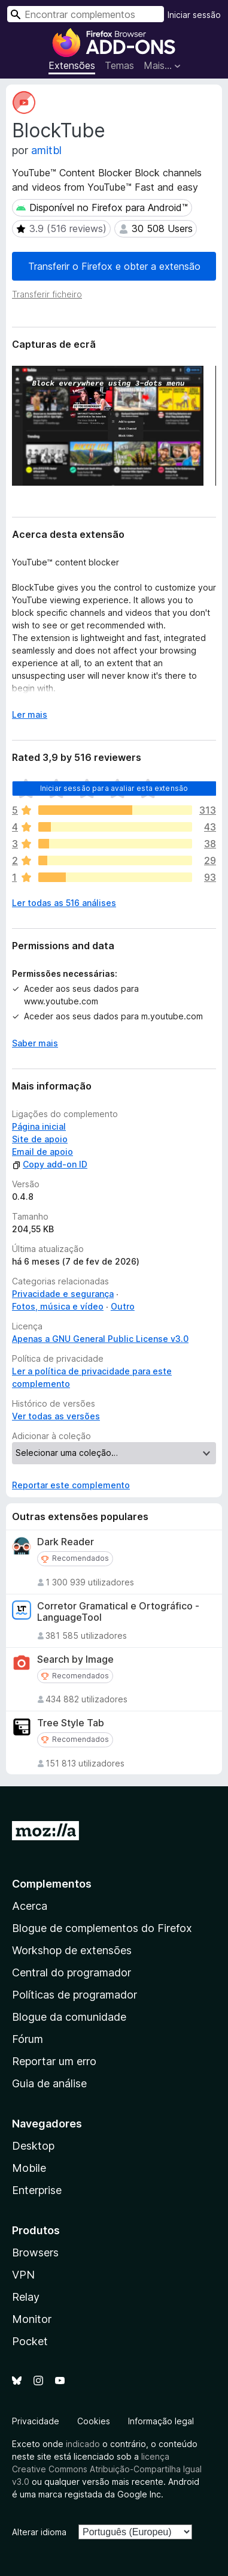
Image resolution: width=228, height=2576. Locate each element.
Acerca (29, 1906)
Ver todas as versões (56, 1416)
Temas (119, 65)
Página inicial (39, 1126)
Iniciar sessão (194, 15)
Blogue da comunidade (69, 2017)
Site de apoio (40, 1139)
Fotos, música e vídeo (58, 1306)
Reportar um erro (54, 2061)
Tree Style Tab (70, 1723)
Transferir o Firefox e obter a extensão (114, 266)
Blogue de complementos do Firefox (102, 1928)
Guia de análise (49, 2083)
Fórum (27, 2039)
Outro (123, 1306)
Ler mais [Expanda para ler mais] (29, 714)
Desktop (33, 2145)
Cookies (93, 2421)
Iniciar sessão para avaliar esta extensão (114, 788)
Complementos (52, 1883)
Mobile (29, 2168)
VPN (23, 2274)
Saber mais (35, 1043)
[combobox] (85, 14)
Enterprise (37, 2190)
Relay (25, 2297)
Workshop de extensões (72, 1950)
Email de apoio (42, 1151)
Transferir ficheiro (47, 294)
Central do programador (71, 1972)
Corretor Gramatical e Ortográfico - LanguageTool (118, 1611)
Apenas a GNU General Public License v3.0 (100, 1339)
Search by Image (75, 1659)
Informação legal (161, 2421)
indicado (83, 2444)
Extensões (71, 65)
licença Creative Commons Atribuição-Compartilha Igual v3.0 (107, 2469)
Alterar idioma (39, 2532)
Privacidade (35, 2421)
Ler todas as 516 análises (64, 903)
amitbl (46, 150)
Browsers (35, 2252)
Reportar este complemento (71, 1485)
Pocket (30, 2341)
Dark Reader (65, 1542)
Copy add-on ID (49, 1164)
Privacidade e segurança (63, 1294)
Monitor (31, 2319)
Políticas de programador (74, 1994)
